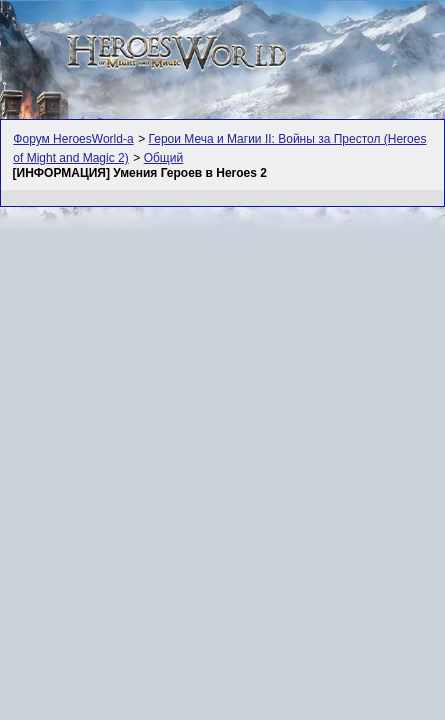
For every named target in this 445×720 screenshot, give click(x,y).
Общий (164, 158)
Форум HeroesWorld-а (73, 139)
